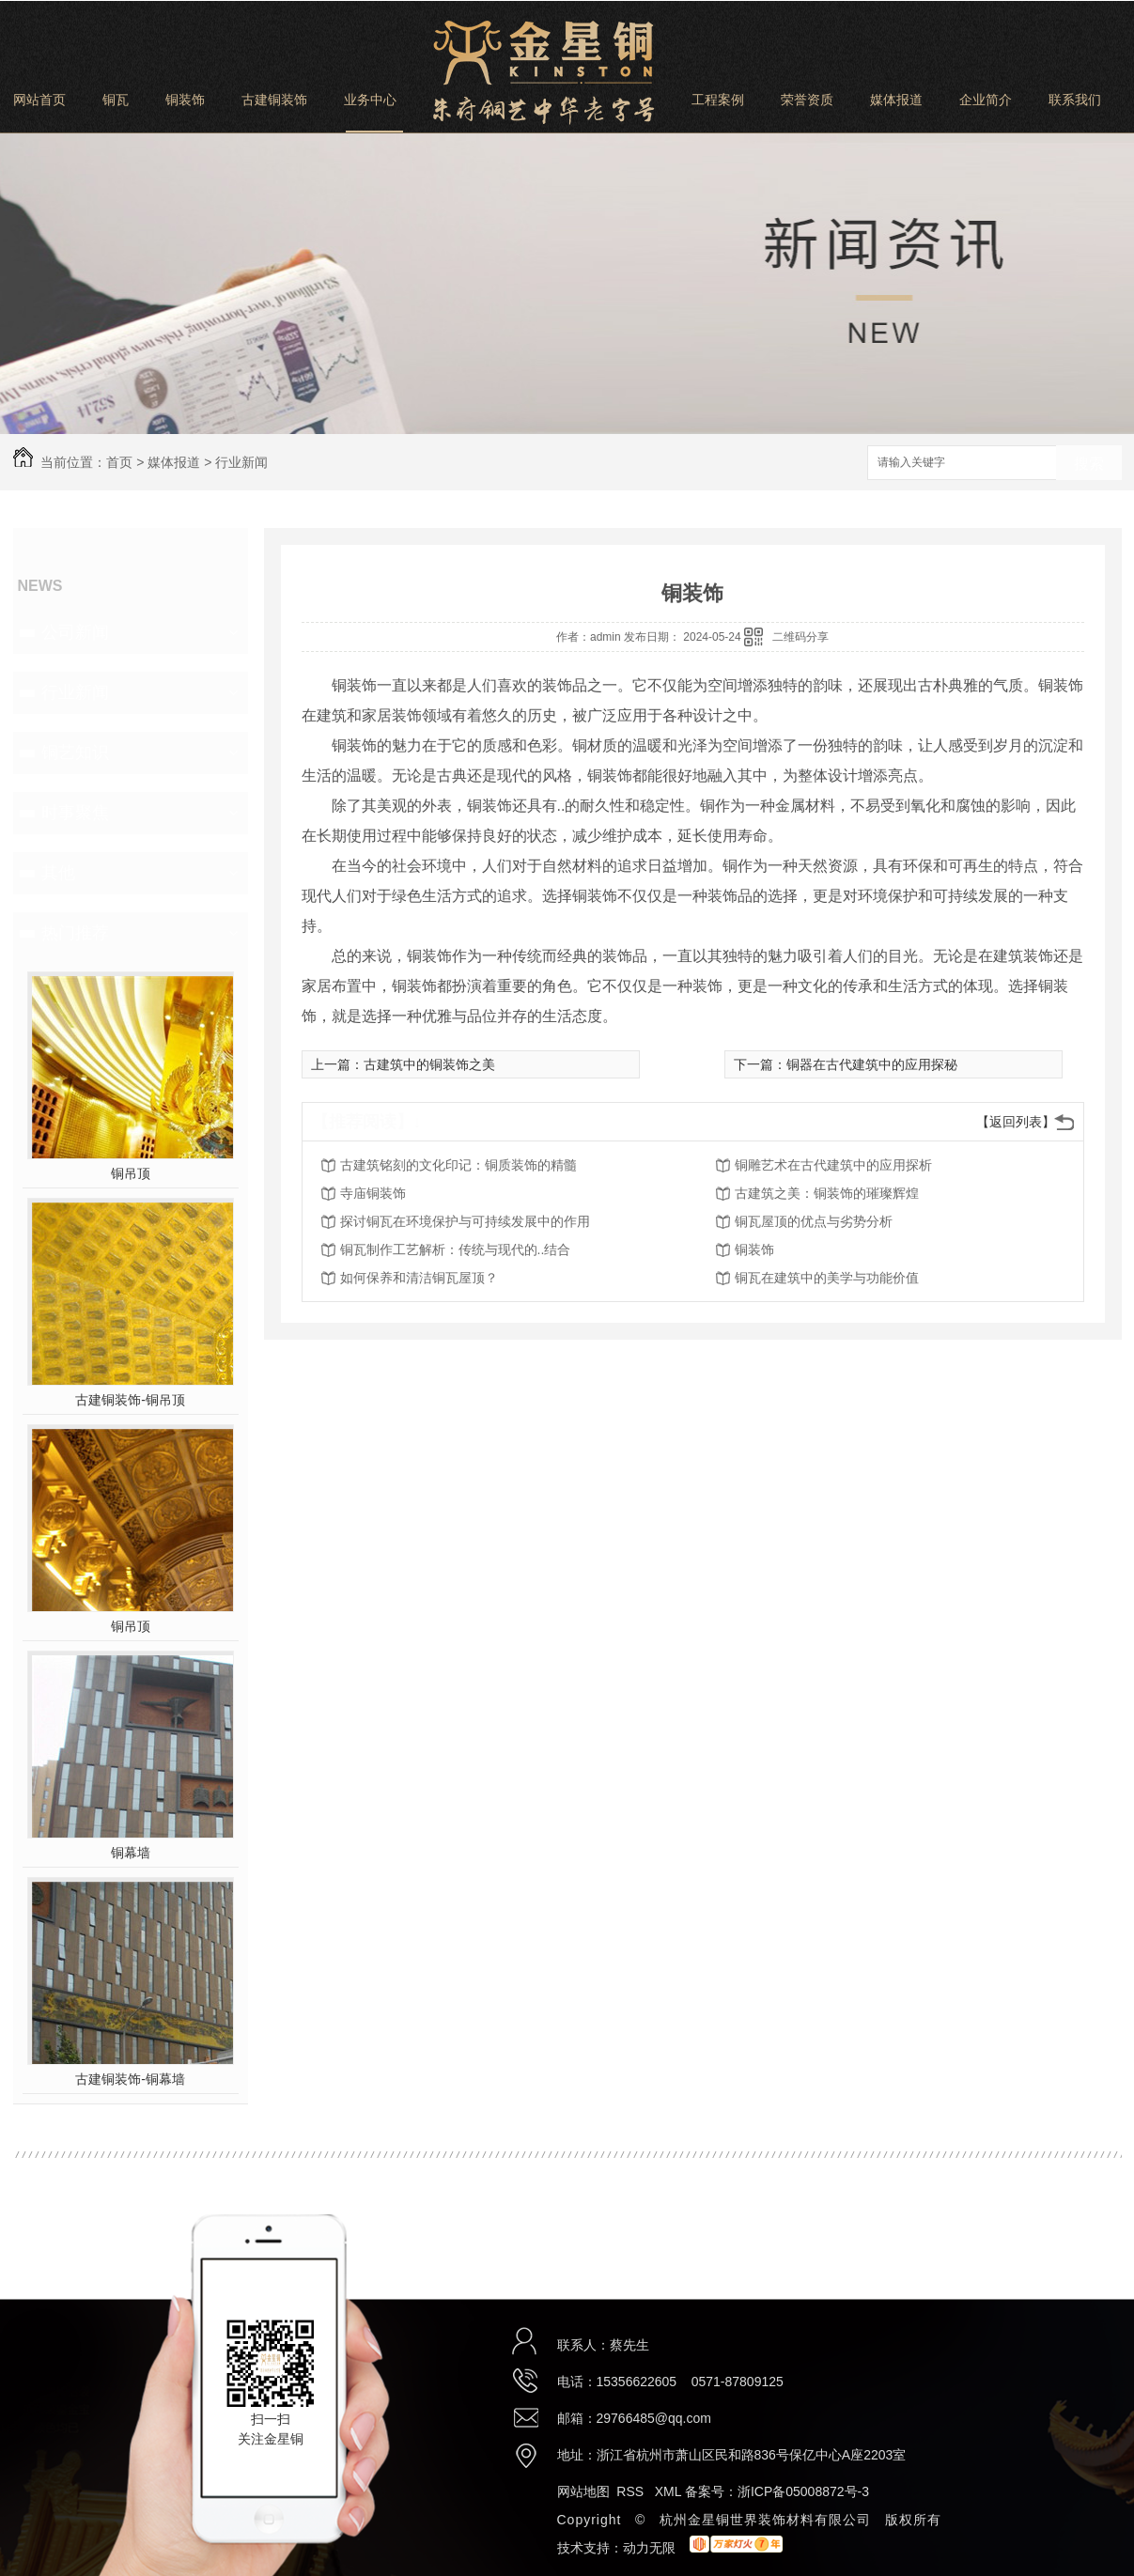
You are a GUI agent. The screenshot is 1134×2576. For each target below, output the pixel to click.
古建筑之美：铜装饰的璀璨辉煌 (827, 1193)
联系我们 (1075, 99)
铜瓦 (115, 99)
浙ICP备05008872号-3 (803, 2491)
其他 (58, 872)
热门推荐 (75, 932)
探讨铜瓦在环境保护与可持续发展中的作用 (465, 1221)
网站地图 (583, 2491)
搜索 (1089, 464)
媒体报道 (896, 99)
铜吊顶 (130, 1173)
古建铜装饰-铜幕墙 (130, 2079)
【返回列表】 (1015, 1121)
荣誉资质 (807, 99)
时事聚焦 (75, 812)
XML (670, 2491)
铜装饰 (185, 99)
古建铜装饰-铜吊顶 (130, 1399)
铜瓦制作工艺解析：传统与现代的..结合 (455, 1249)
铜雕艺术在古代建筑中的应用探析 (833, 1164)
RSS (631, 2491)
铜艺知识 (75, 752)
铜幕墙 (130, 1852)
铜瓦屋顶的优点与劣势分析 (814, 1221)
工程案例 (717, 99)
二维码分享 (800, 637)
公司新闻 (75, 632)
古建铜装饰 (274, 99)
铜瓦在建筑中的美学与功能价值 (827, 1277)
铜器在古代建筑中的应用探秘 (871, 1064)
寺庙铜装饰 (373, 1193)
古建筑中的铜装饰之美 (429, 1064)
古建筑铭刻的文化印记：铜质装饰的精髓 (458, 1164)
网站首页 (39, 99)
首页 (119, 462)
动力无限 (649, 2547)
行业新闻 (241, 462)
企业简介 (985, 99)
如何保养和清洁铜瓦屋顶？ (419, 1277)
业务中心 (370, 99)
